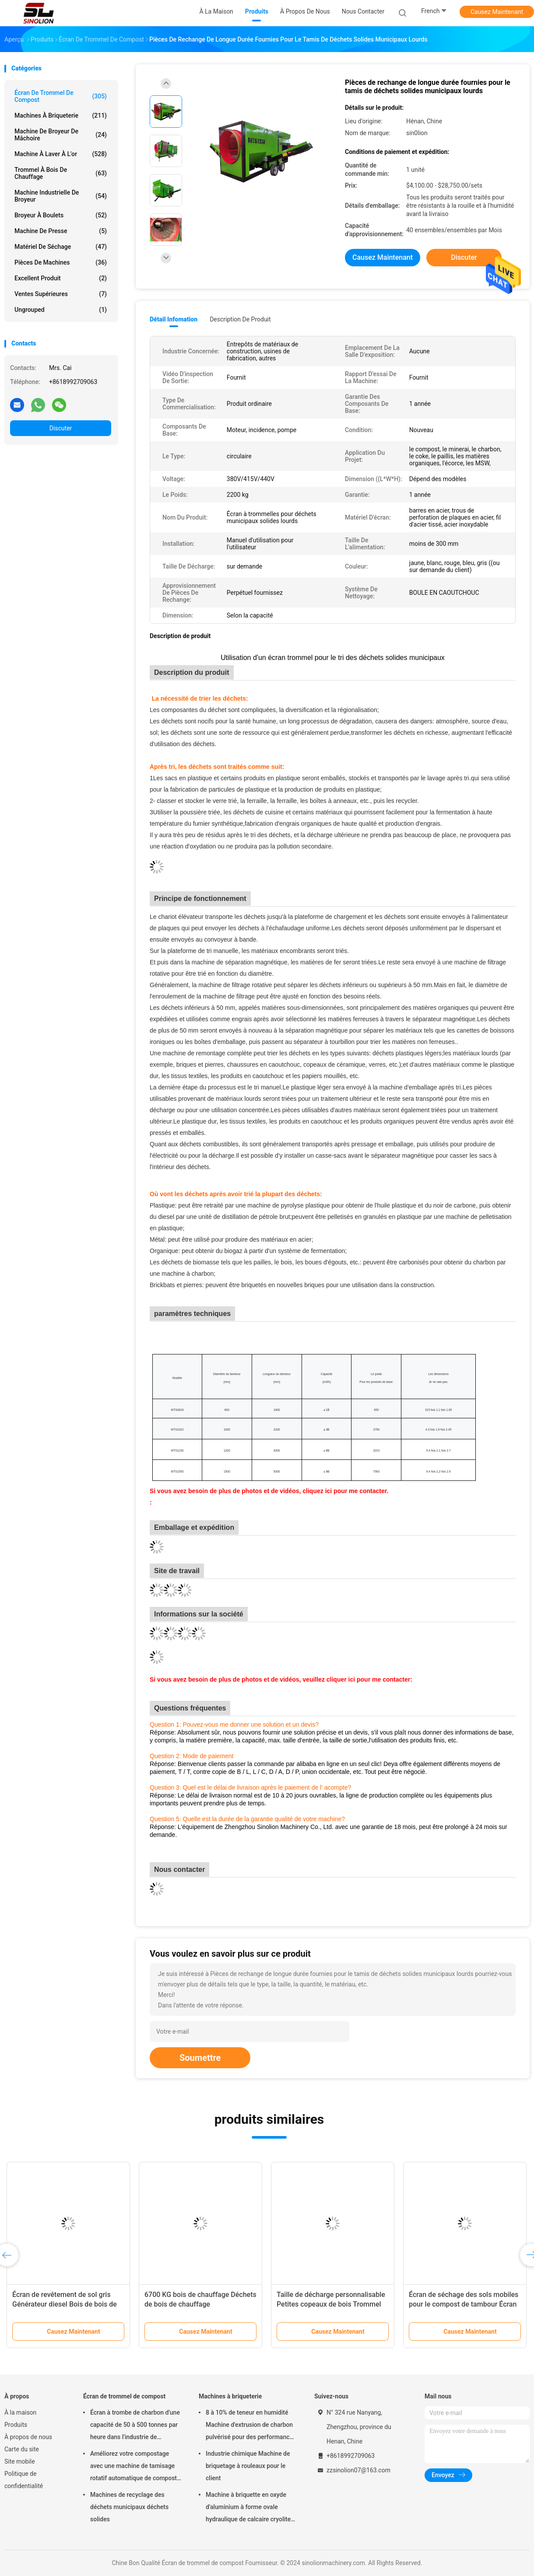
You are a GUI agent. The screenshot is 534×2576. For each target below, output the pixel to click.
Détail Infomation (173, 319)
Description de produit (240, 319)
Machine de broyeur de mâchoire (60, 135)
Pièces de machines (60, 262)
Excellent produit (60, 278)
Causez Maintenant (497, 11)
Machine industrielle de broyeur (60, 196)
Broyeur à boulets (60, 215)
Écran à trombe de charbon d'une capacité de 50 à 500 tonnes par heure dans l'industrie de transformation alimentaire (135, 2426)
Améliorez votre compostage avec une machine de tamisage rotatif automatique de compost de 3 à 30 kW (133, 2467)
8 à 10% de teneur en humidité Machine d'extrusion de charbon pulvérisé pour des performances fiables (251, 2426)
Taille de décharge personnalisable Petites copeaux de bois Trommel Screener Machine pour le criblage (331, 2304)
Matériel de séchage (60, 246)
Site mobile (19, 2461)
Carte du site (21, 2449)
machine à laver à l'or (60, 154)
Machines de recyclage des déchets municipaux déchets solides (129, 2507)
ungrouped (60, 309)
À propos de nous (28, 2436)
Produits (15, 2424)
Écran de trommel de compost (60, 96)
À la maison (20, 2412)
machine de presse (60, 231)
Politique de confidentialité (23, 2479)
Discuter (60, 428)
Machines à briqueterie (60, 115)
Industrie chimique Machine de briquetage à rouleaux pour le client (248, 2466)
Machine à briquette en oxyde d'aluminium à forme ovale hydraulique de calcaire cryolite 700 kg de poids (248, 2508)
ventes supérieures (60, 294)
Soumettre (200, 2057)
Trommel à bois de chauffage (60, 173)
